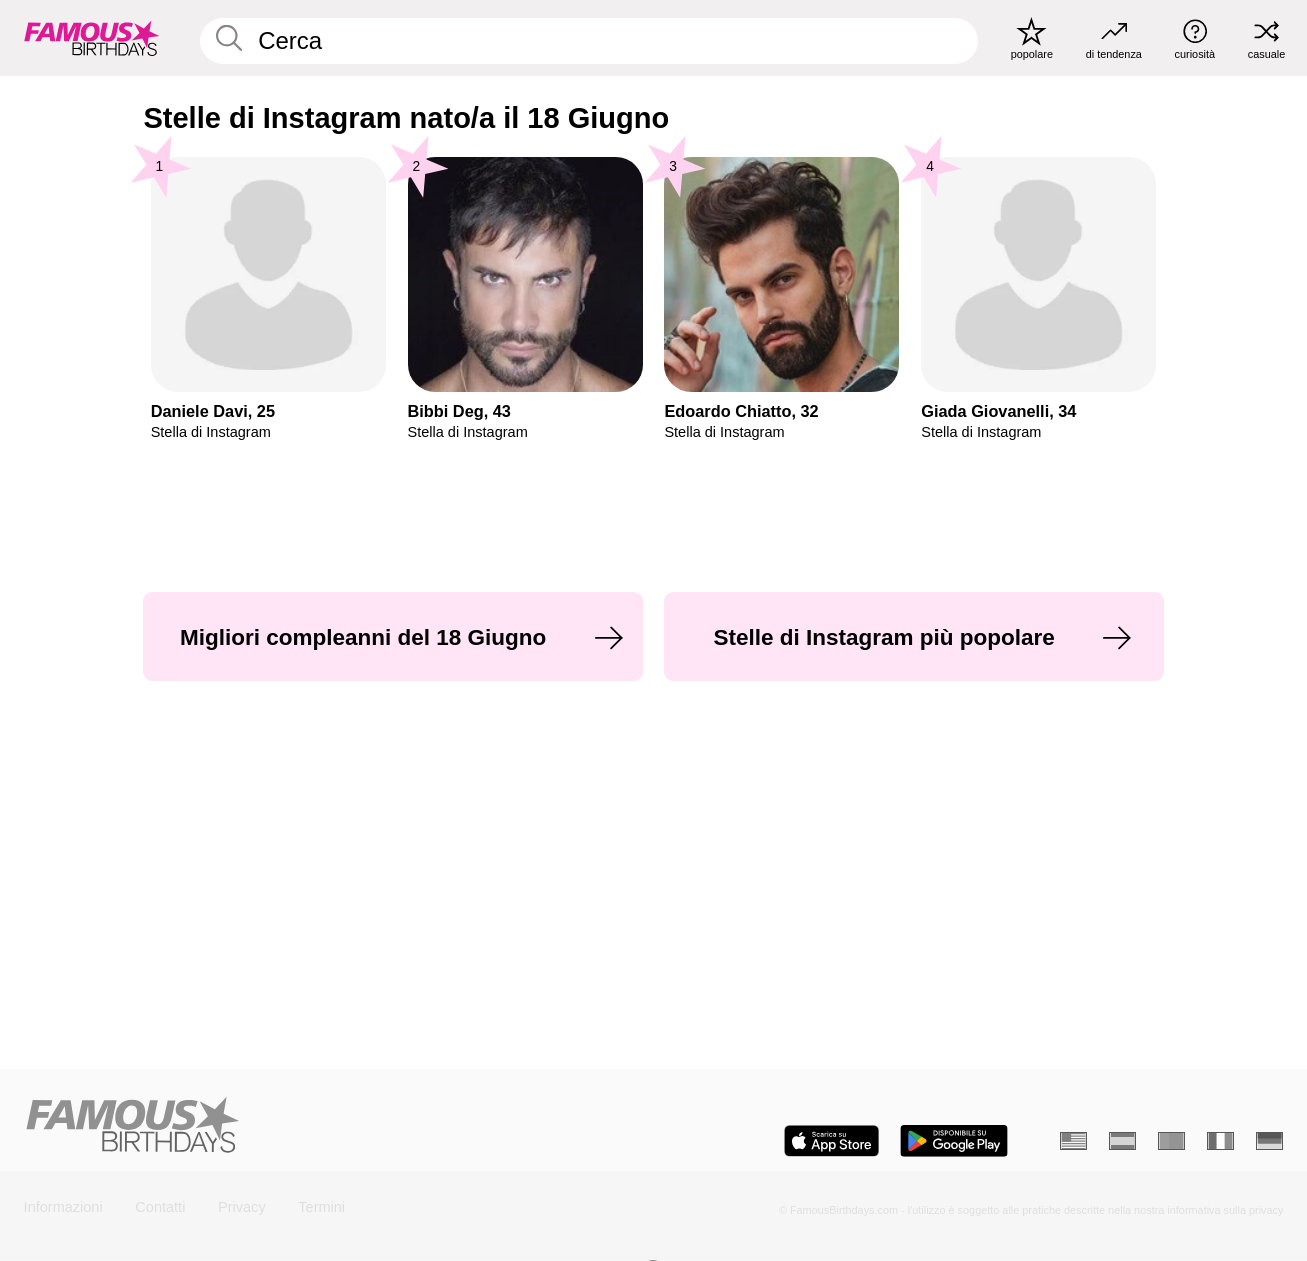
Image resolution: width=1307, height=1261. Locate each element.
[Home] (333, 1126)
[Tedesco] (1269, 1141)
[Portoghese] (1171, 1141)
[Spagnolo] (1122, 1141)
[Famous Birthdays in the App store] (831, 1141)
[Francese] (1220, 1141)
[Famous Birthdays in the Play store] (954, 1141)
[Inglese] (1073, 1141)
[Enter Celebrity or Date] (589, 40)
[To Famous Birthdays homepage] (92, 38)
